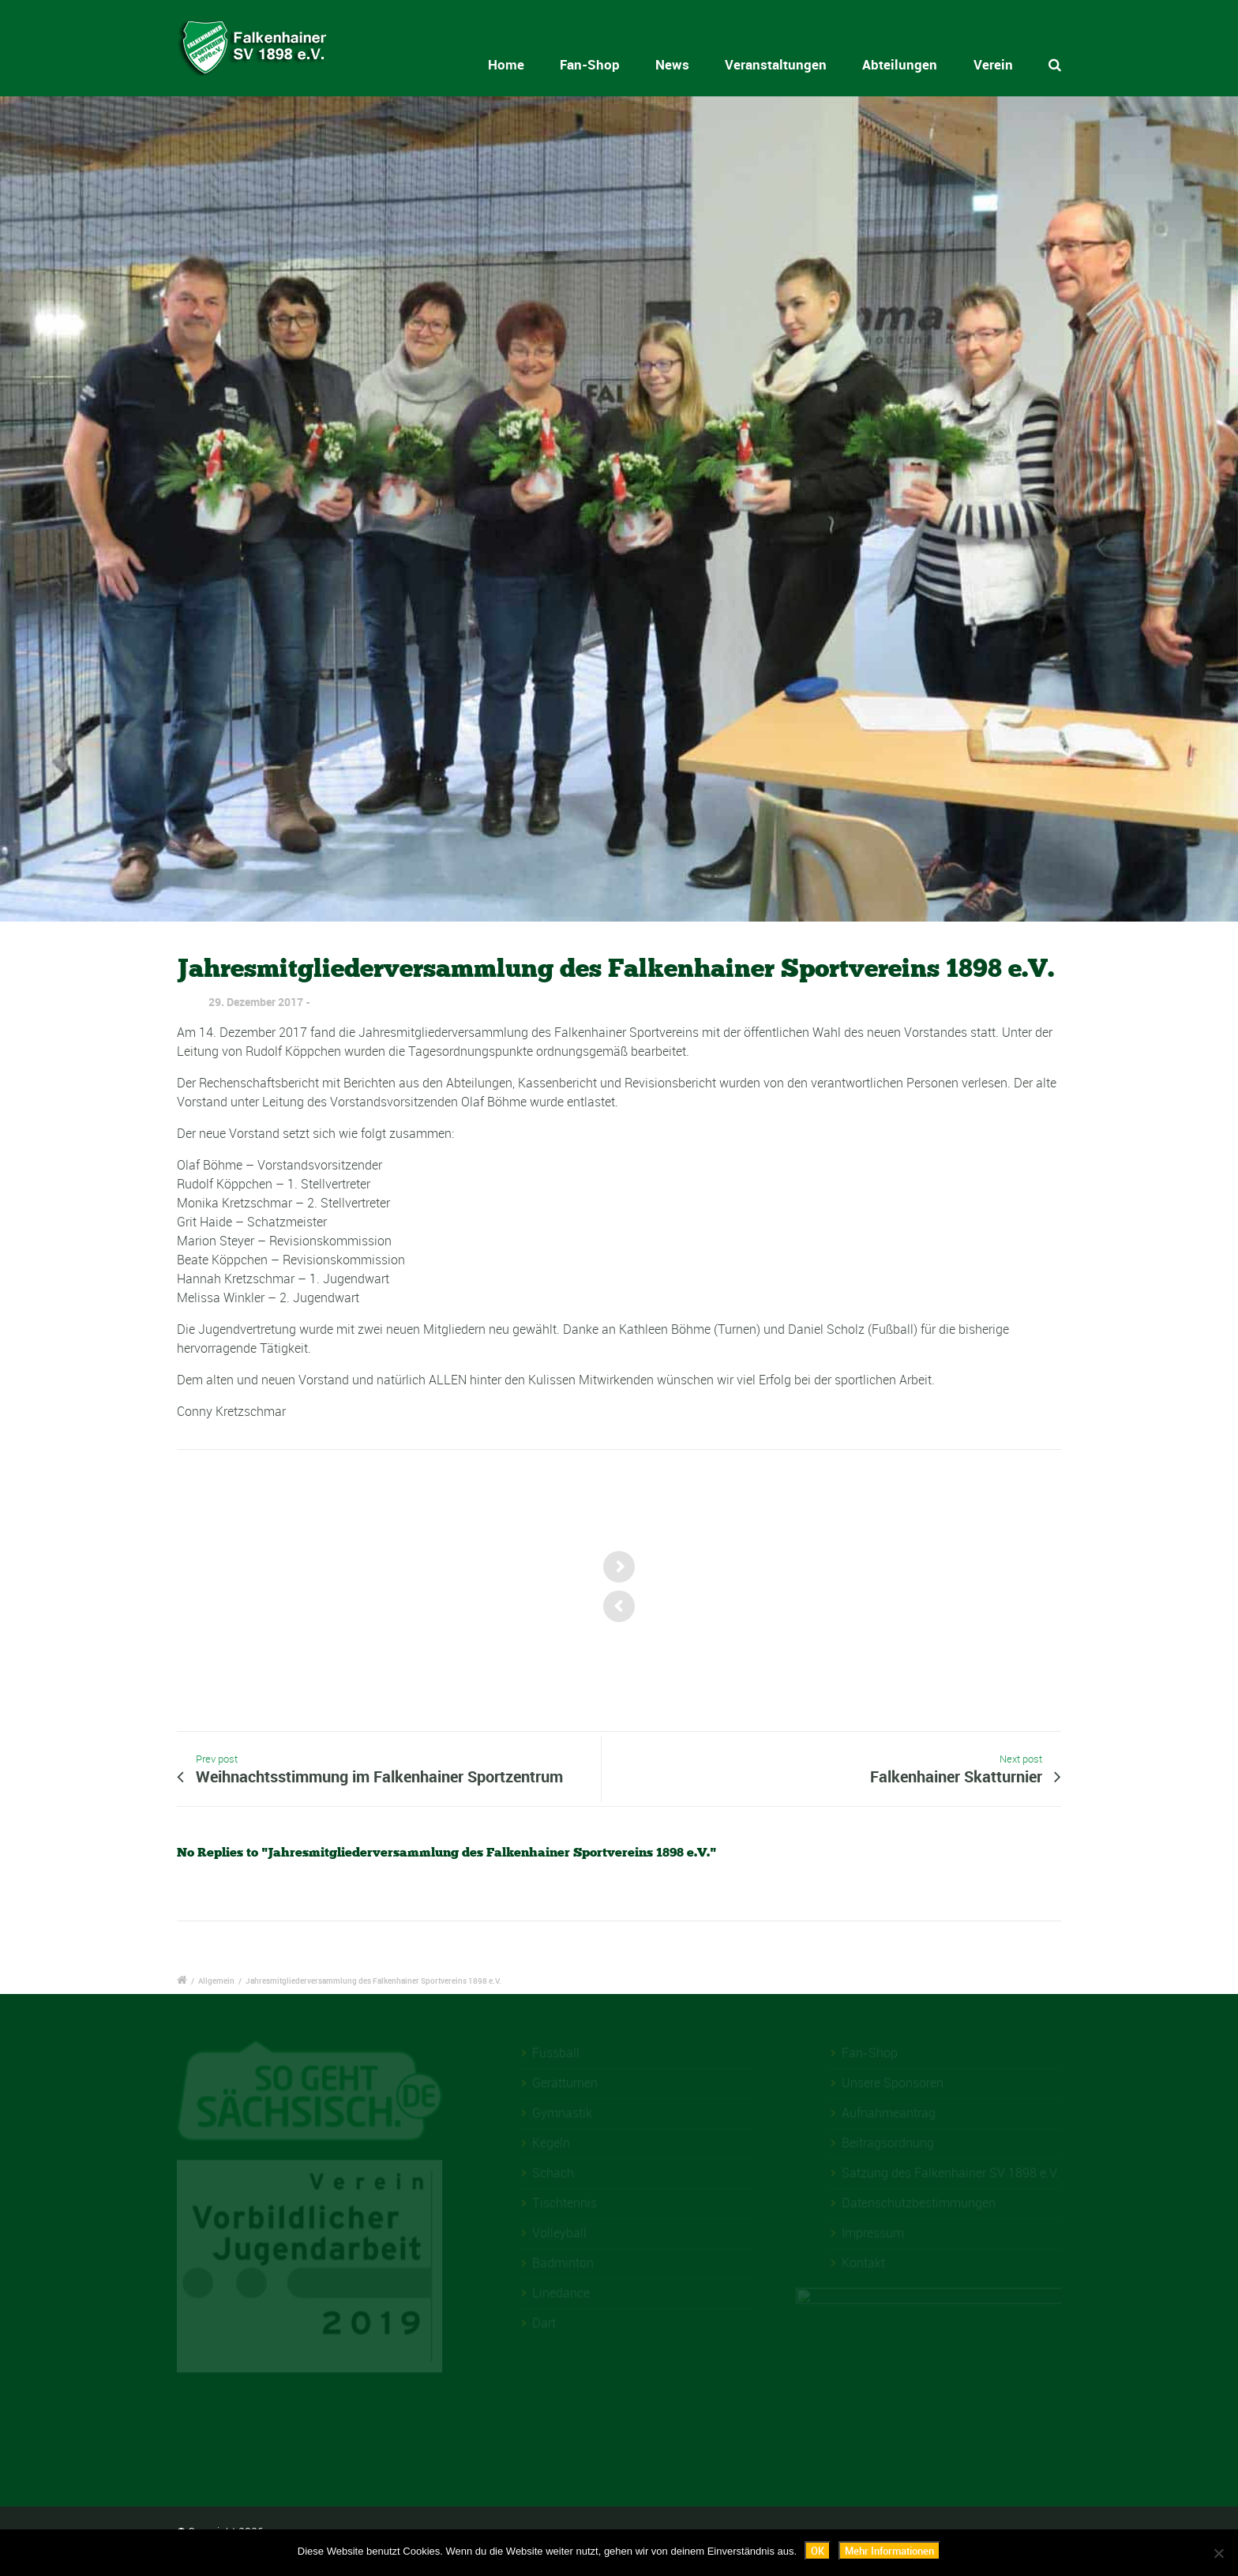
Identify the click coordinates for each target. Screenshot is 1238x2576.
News (675, 64)
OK (817, 2551)
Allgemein (216, 1980)
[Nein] (1218, 2553)
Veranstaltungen (776, 64)
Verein (993, 64)
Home (531, 64)
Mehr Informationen (889, 2551)
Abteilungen (899, 64)
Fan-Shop (604, 64)
